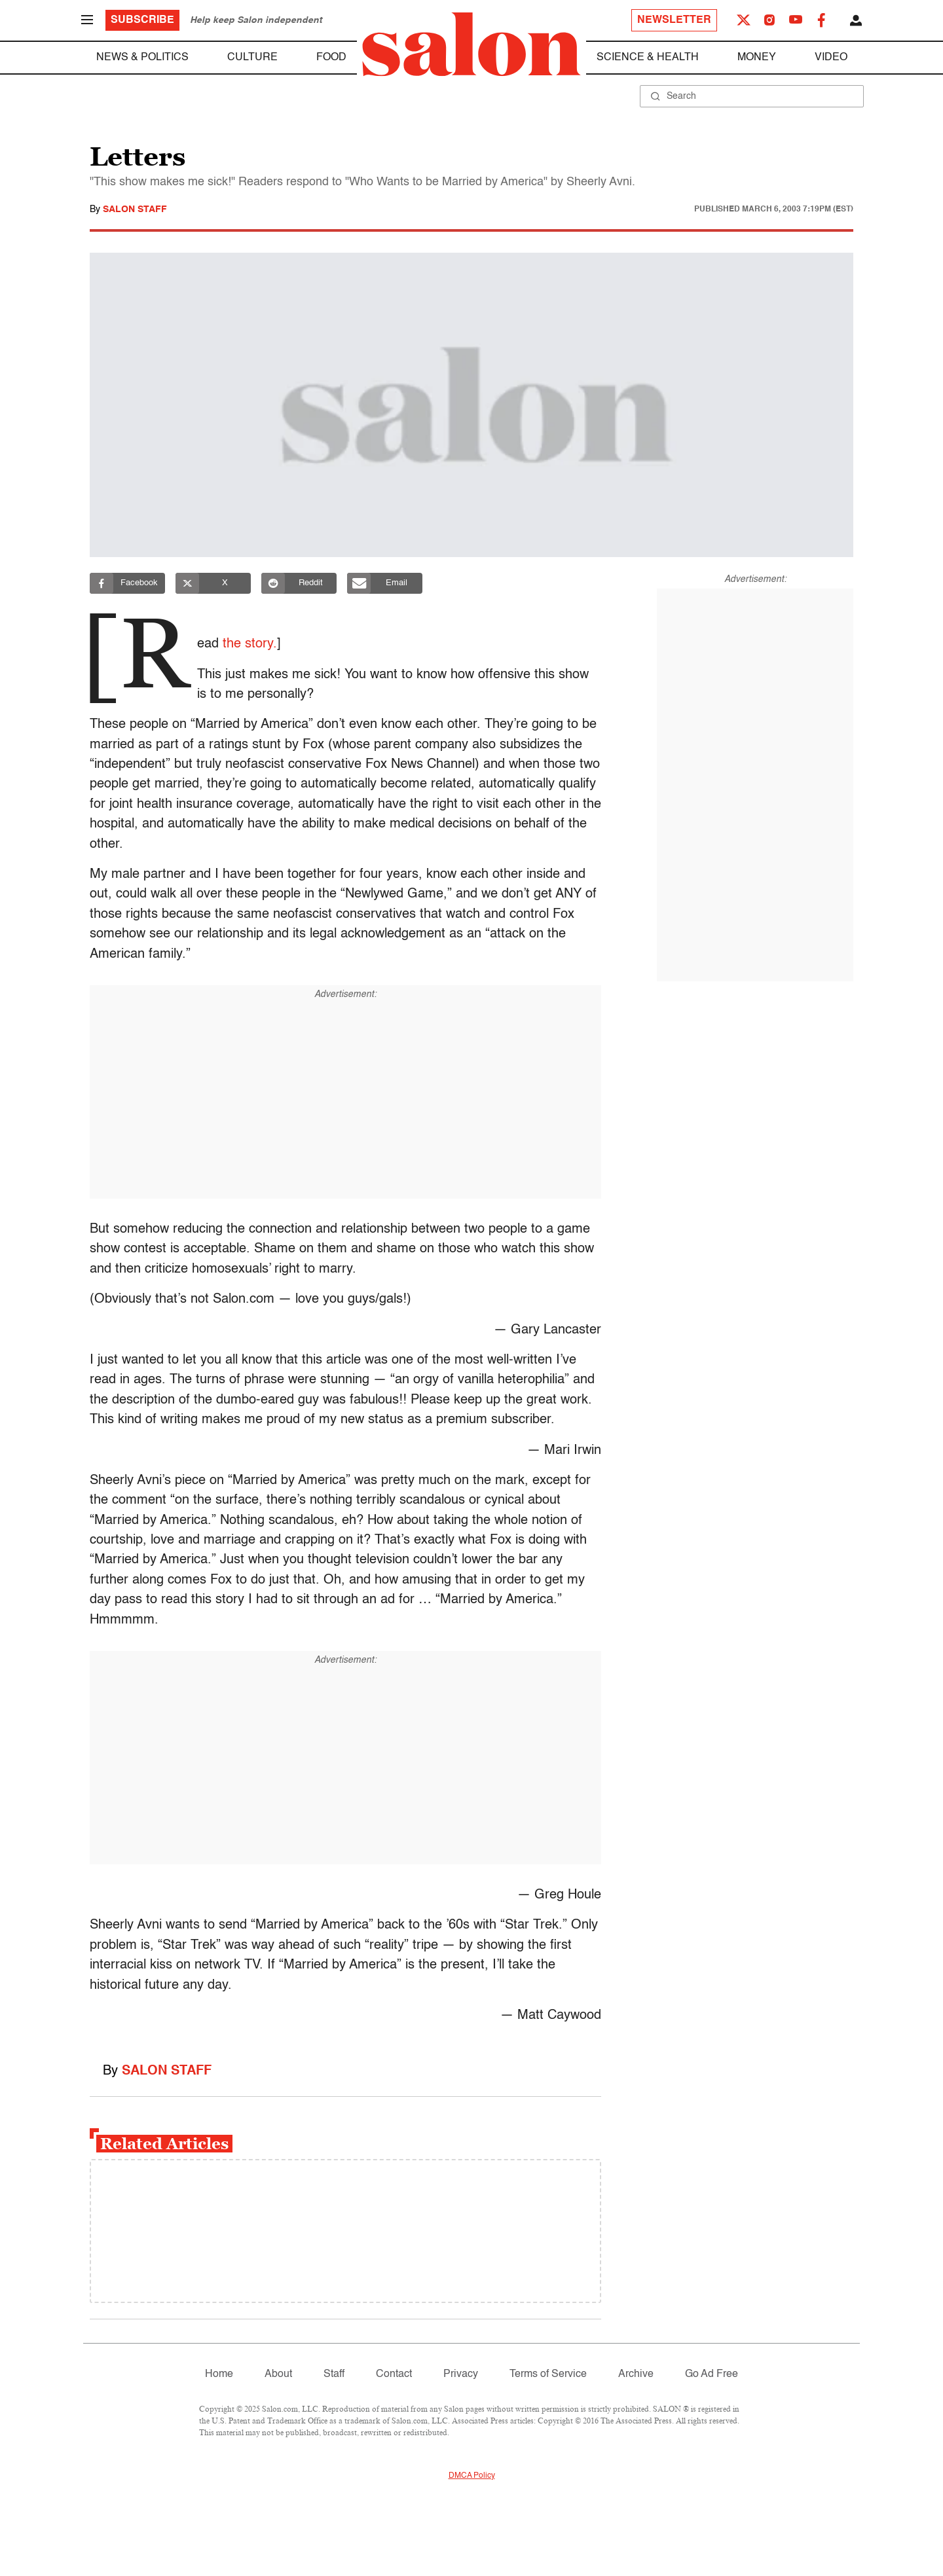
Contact (394, 2374)
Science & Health (648, 57)
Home (219, 2374)
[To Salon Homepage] (471, 44)
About (278, 2374)
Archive (636, 2374)
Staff (334, 2374)
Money (756, 57)
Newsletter (674, 20)
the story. (256, 644)
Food (331, 57)
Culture (252, 57)
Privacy (460, 2374)
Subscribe (142, 20)
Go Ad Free (711, 2374)
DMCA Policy (472, 2476)
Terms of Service (548, 2374)
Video (831, 57)
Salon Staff (135, 209)
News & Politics (142, 57)
